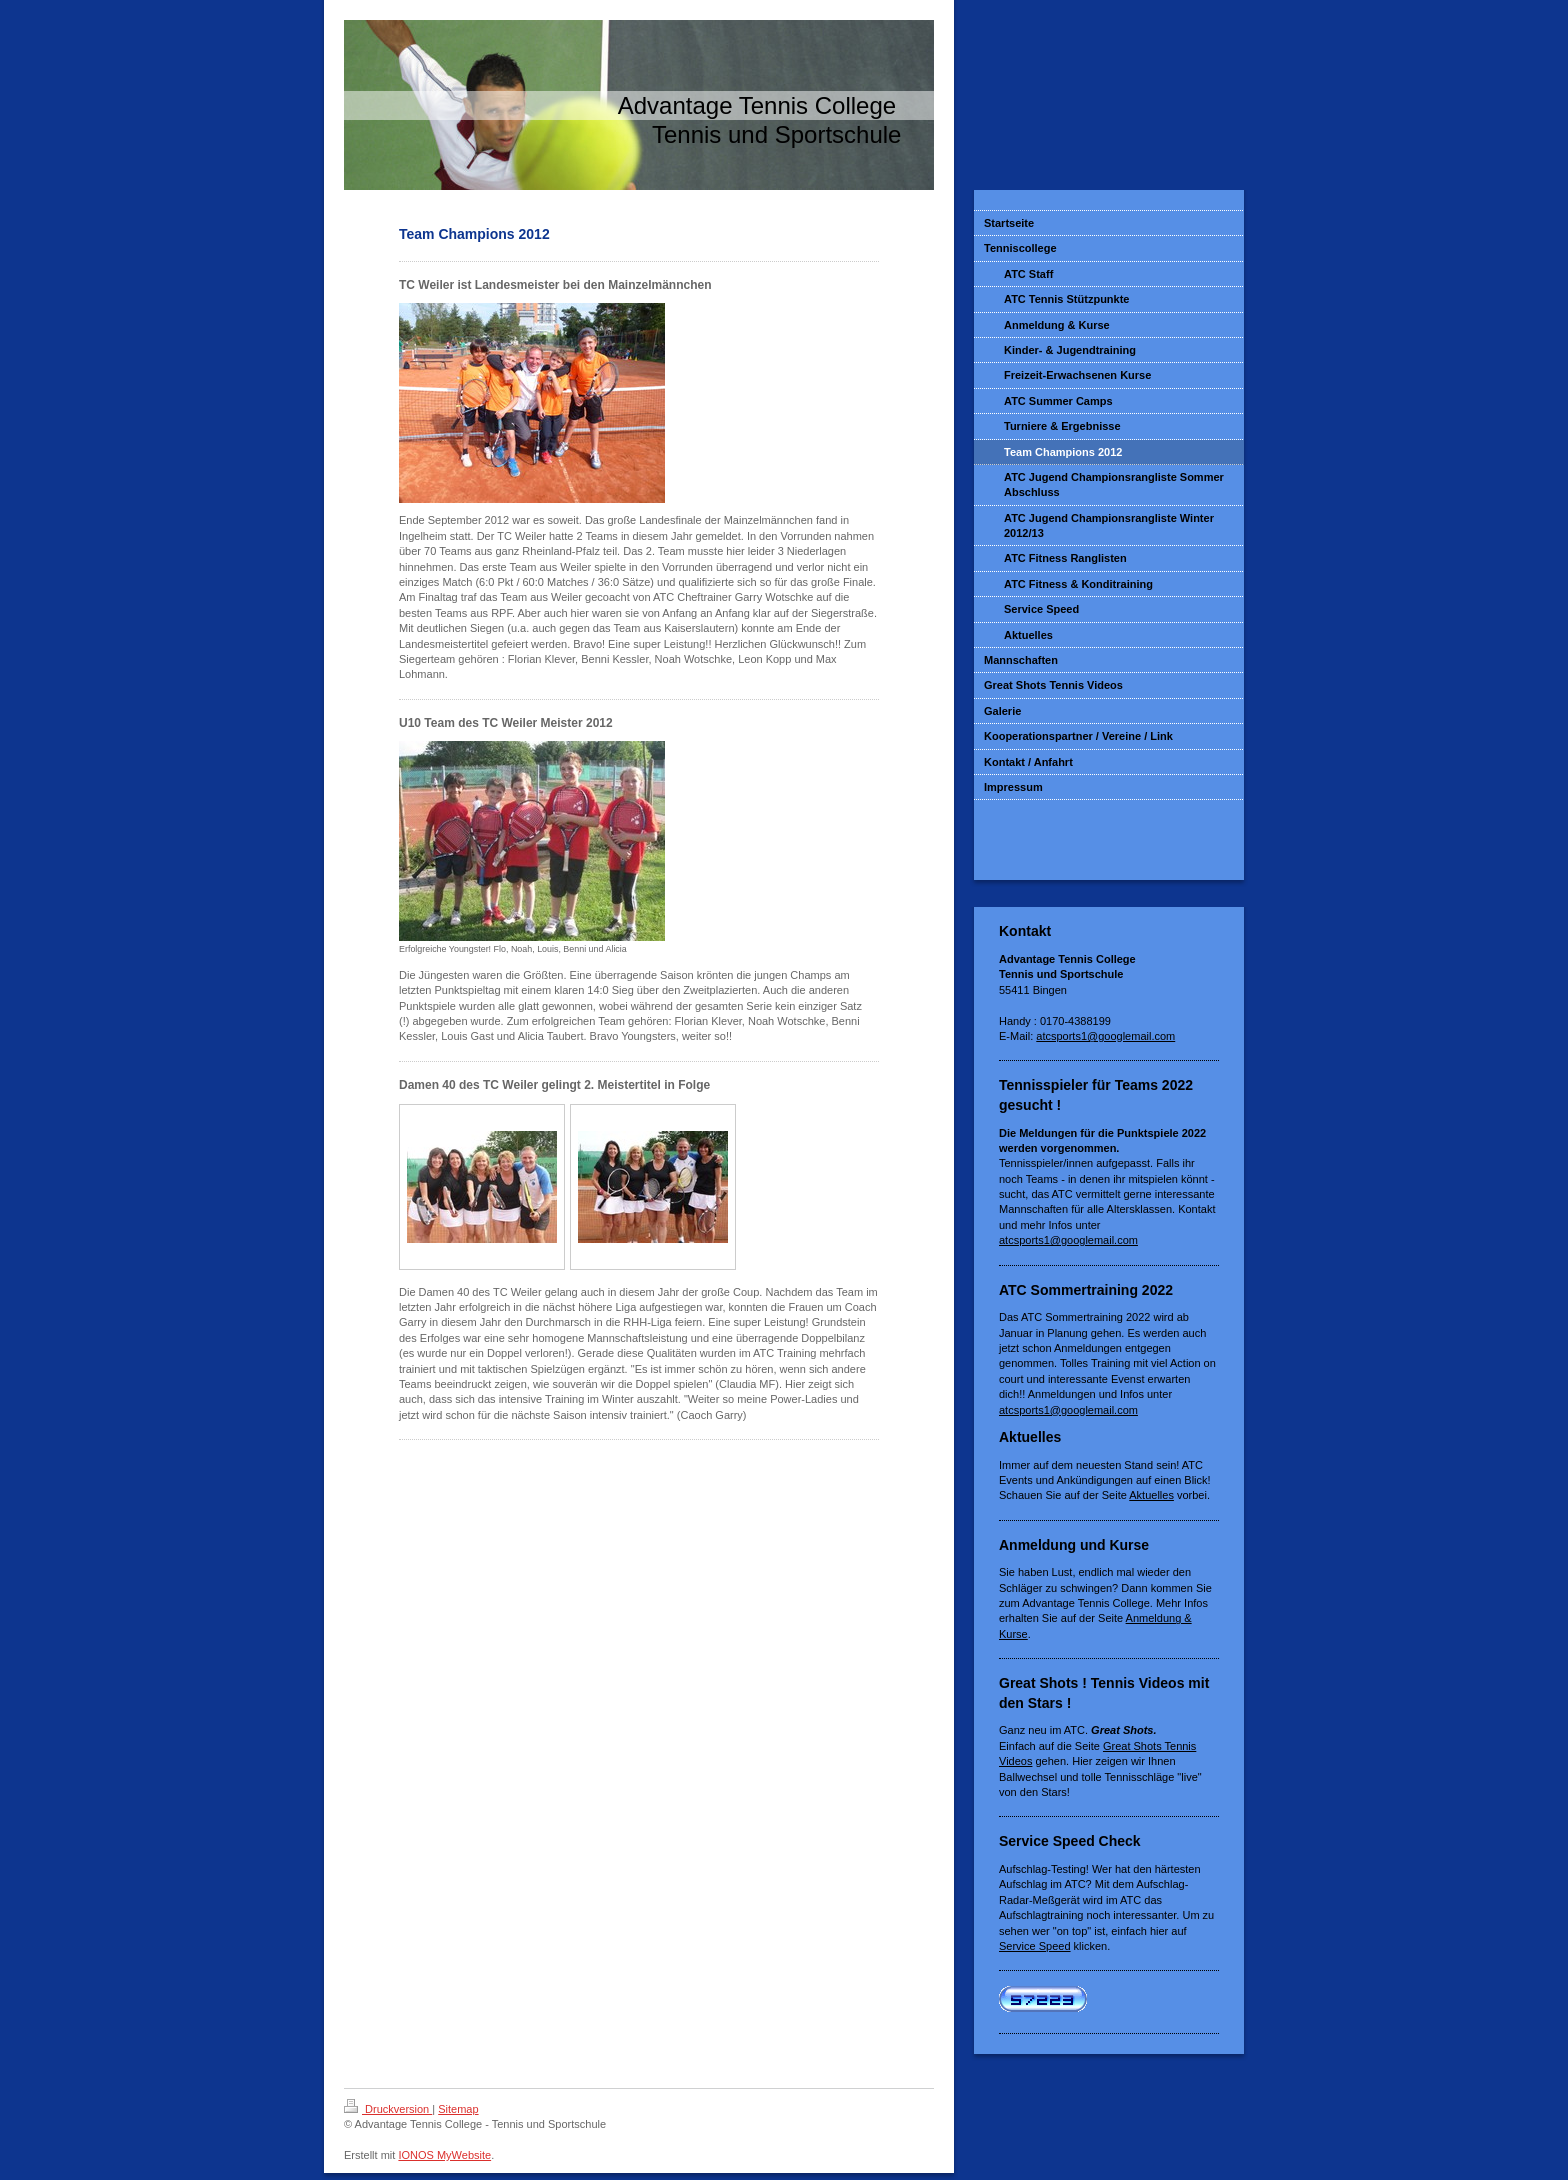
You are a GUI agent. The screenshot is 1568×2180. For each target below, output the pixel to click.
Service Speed (1035, 1946)
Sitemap (458, 2109)
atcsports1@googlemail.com (1105, 1036)
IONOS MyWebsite (444, 2155)
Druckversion (388, 2109)
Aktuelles (1151, 1495)
